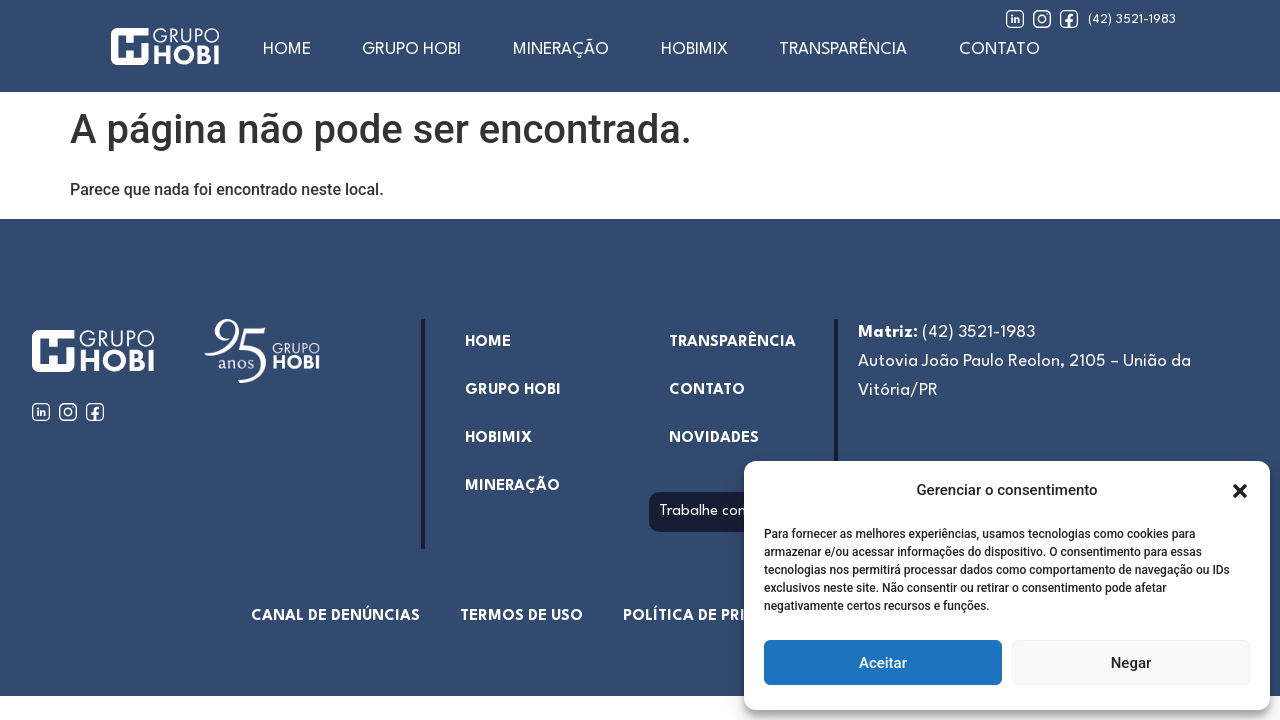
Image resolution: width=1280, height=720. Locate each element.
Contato (999, 49)
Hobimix (694, 49)
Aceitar (883, 663)
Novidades (714, 438)
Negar (1131, 663)
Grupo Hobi (411, 49)
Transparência (843, 49)
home (287, 49)
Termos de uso (521, 616)
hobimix (498, 438)
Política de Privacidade (722, 616)
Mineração (561, 49)
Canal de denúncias (335, 616)
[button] (1240, 491)
